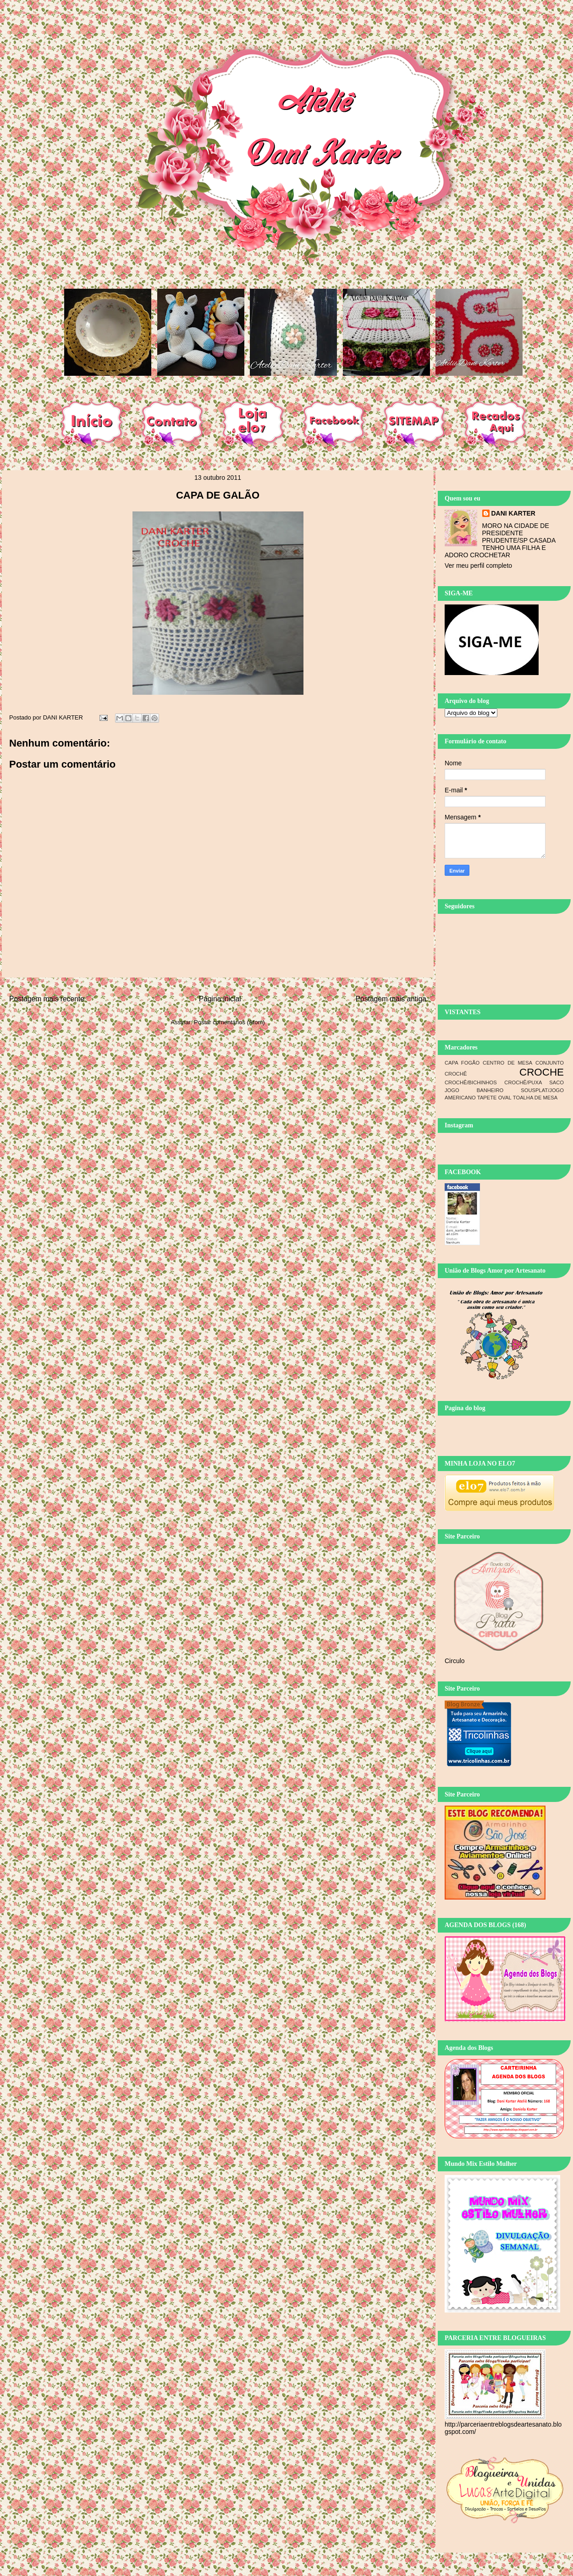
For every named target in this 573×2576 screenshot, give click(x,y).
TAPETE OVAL (494, 1097)
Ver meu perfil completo (478, 565)
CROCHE (541, 1072)
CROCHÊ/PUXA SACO (534, 1082)
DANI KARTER (513, 513)
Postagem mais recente (46, 999)
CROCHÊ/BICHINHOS (471, 1082)
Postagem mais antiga (391, 999)
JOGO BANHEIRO (474, 1090)
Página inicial (220, 999)
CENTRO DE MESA (507, 1063)
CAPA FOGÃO (462, 1063)
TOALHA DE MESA (535, 1097)
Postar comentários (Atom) (229, 1022)
